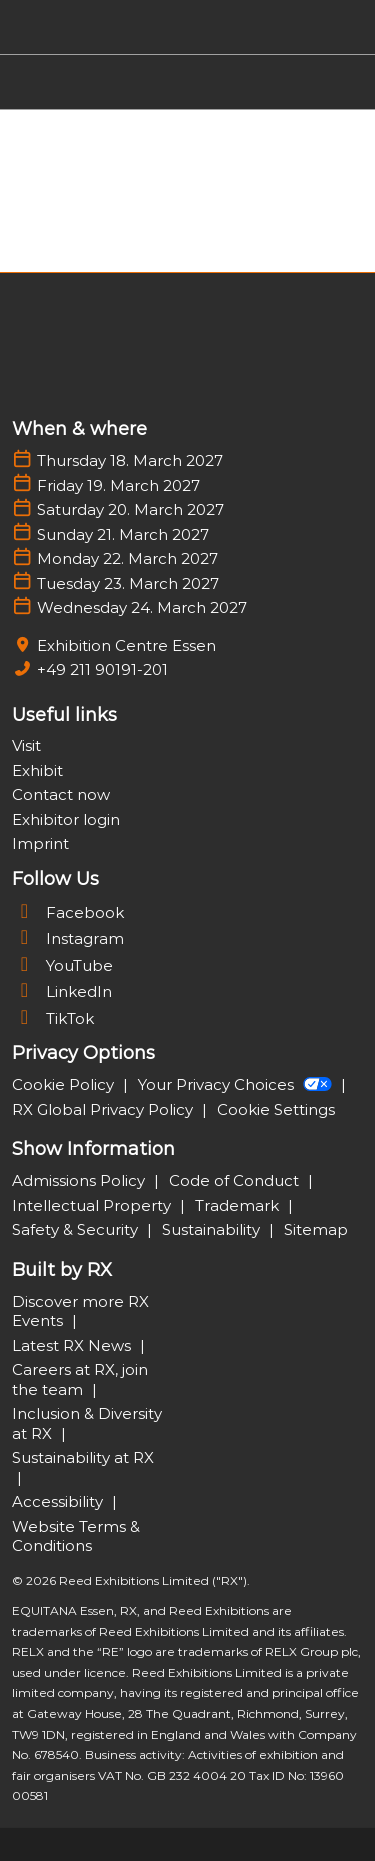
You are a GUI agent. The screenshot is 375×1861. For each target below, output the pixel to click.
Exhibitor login (66, 819)
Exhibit (37, 770)
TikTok (53, 1018)
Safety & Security (77, 1229)
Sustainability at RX (83, 1457)
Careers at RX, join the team (80, 1379)
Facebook (68, 912)
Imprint (40, 843)
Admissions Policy (80, 1180)
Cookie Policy (65, 1084)
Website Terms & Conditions (76, 1536)
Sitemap (316, 1229)
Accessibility (59, 1501)
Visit (26, 745)
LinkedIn (62, 991)
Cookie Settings (276, 1109)
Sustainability (213, 1229)
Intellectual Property (93, 1205)
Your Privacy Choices (237, 1084)
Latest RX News (73, 1345)
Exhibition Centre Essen (126, 645)
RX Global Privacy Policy (104, 1109)
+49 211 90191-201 (102, 669)
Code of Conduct (236, 1180)
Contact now (61, 794)
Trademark (239, 1205)
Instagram (68, 938)
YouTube (62, 965)
